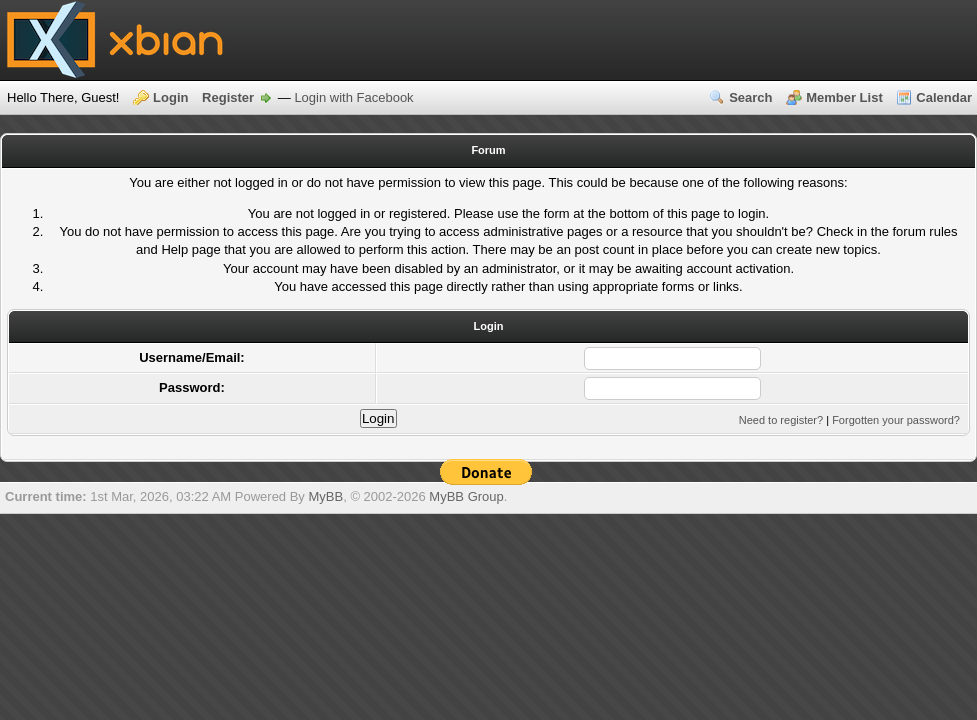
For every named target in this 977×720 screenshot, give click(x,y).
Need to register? (781, 420)
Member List (844, 97)
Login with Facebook (353, 97)
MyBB (325, 496)
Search (750, 97)
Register (228, 97)
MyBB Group (466, 496)
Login (170, 97)
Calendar (944, 97)
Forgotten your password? (896, 420)
